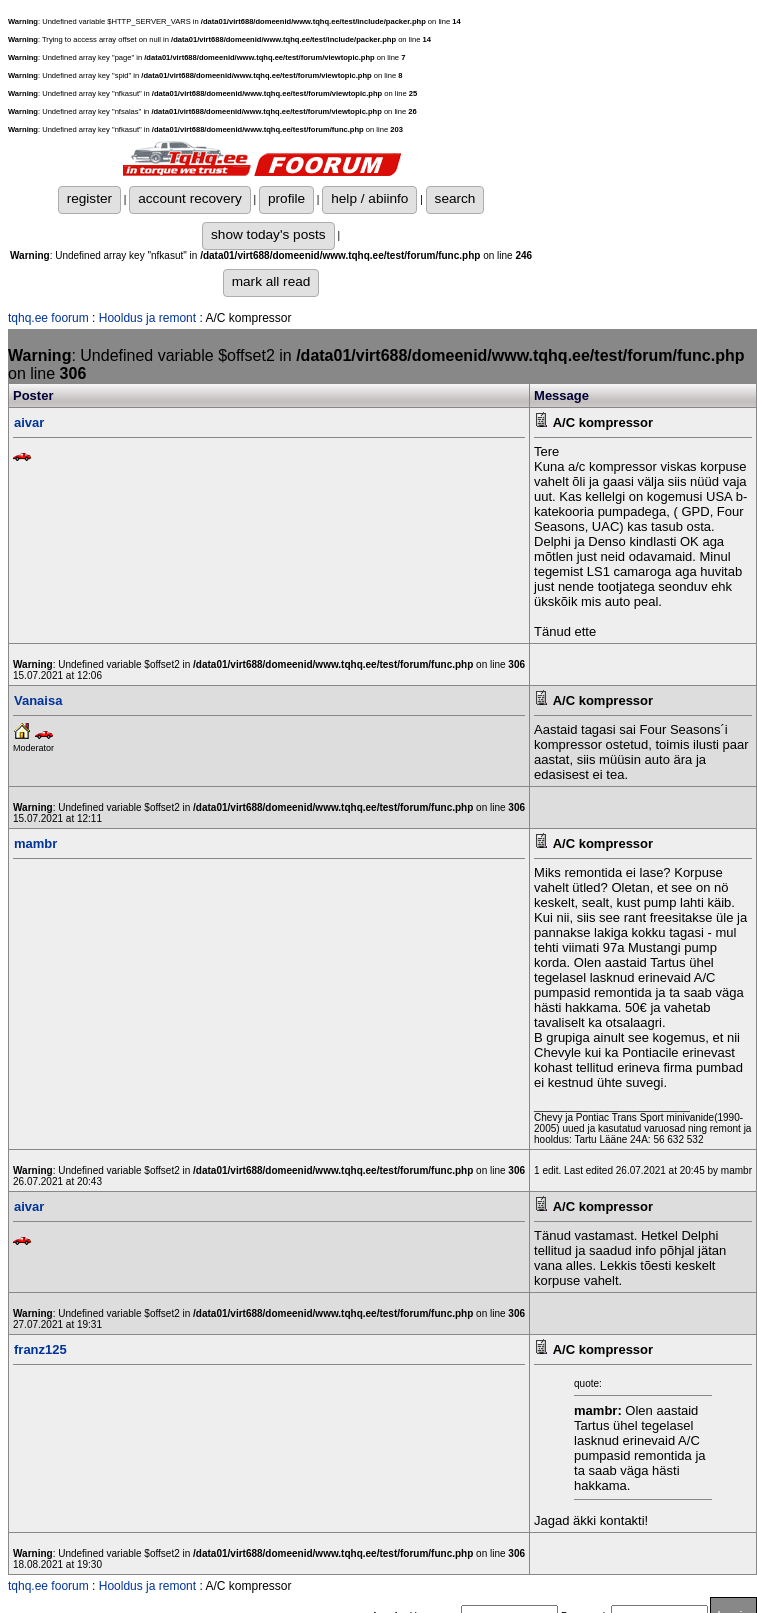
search (455, 198)
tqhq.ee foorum (48, 318)
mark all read (271, 281)
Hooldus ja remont (147, 318)
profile (286, 198)
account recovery (190, 198)
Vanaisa (38, 700)
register (89, 198)
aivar (29, 422)
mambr (35, 843)
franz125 (40, 1349)
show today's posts (268, 234)
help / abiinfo (369, 198)
